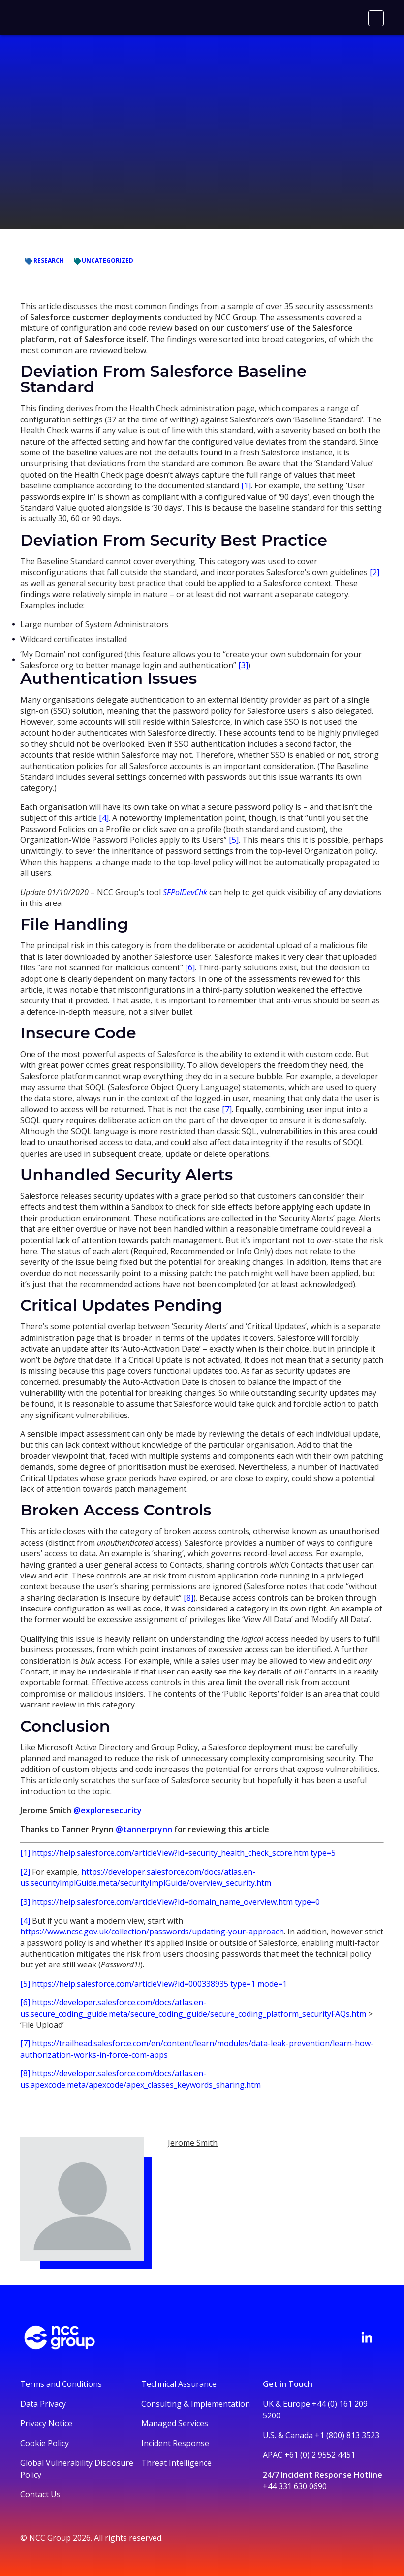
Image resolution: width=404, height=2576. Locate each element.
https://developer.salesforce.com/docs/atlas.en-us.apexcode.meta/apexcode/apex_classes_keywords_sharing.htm (140, 2079)
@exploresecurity (107, 1810)
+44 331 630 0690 (295, 2486)
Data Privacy (43, 2403)
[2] (374, 572)
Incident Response (175, 2443)
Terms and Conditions (61, 2384)
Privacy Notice (46, 2423)
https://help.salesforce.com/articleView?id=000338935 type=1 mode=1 (159, 1983)
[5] (234, 840)
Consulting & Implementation (195, 2403)
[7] (227, 1109)
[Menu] (376, 18)
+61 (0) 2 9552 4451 (319, 2454)
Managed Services (174, 2423)
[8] (188, 1597)
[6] (190, 967)
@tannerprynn (144, 1829)
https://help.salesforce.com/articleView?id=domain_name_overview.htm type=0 (176, 1902)
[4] (104, 817)
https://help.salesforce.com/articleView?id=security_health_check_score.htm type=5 (184, 1852)
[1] (246, 485)
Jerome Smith (193, 2142)
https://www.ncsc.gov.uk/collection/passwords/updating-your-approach (152, 1931)
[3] (243, 665)
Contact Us (40, 2494)
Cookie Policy (44, 2443)
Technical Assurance (179, 2384)
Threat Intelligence (176, 2462)
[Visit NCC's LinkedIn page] (366, 2337)
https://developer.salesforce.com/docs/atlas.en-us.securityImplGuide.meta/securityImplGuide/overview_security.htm (145, 1877)
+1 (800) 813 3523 (347, 2435)
